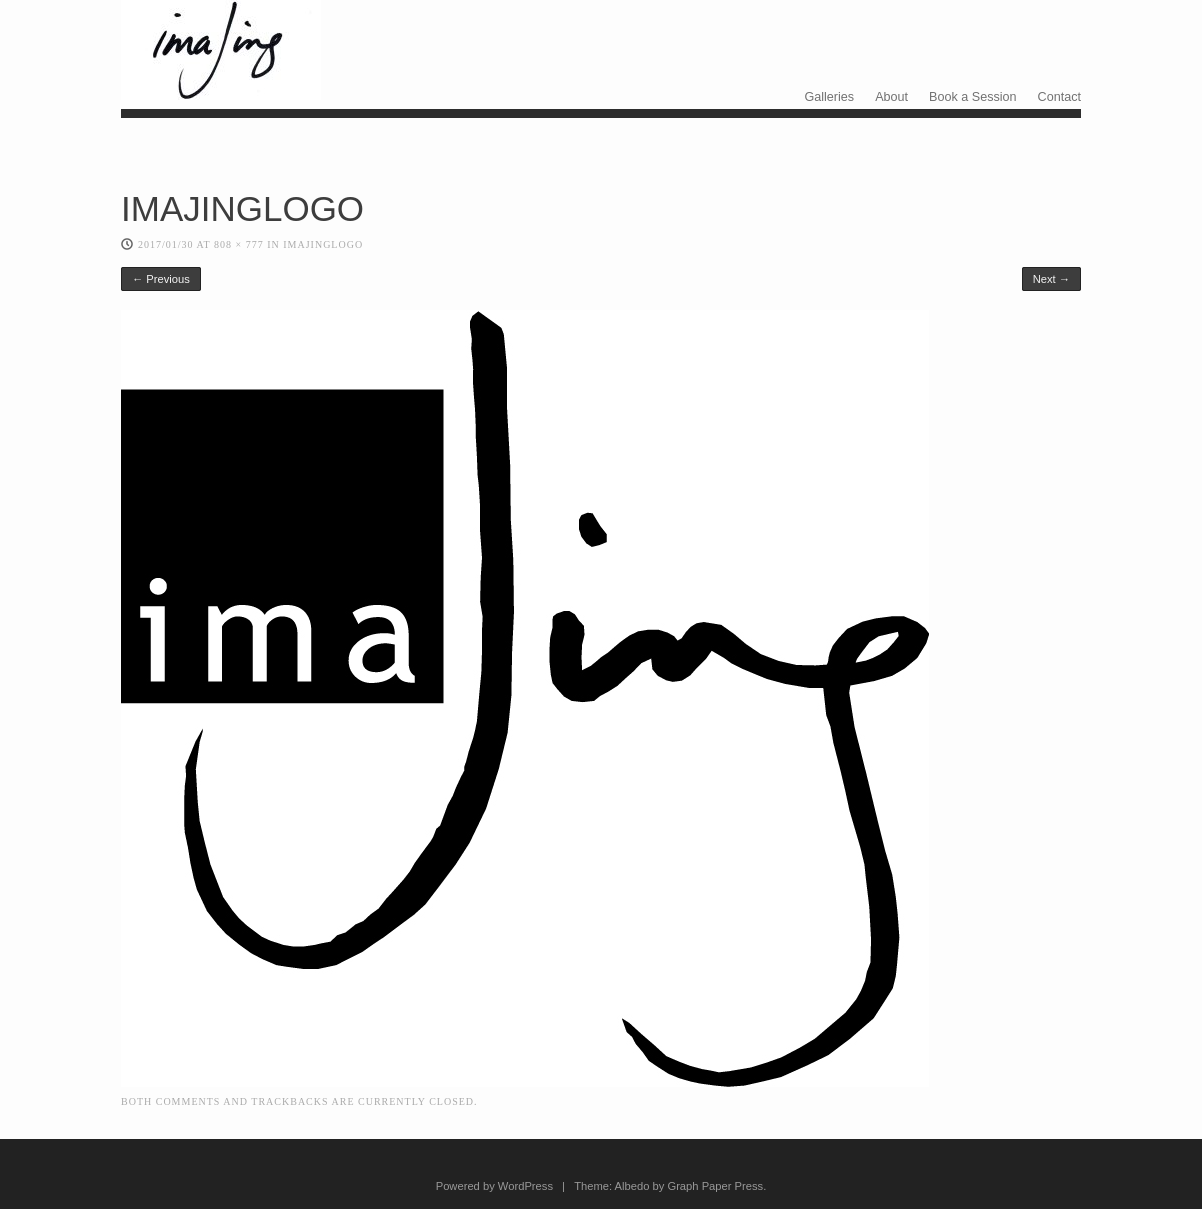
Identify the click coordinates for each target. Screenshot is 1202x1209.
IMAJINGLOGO (323, 244)
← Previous (161, 279)
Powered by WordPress (494, 1186)
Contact (1059, 97)
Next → (1051, 279)
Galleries (829, 97)
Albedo (632, 1186)
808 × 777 (239, 244)
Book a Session (973, 97)
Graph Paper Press (715, 1186)
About (891, 97)
